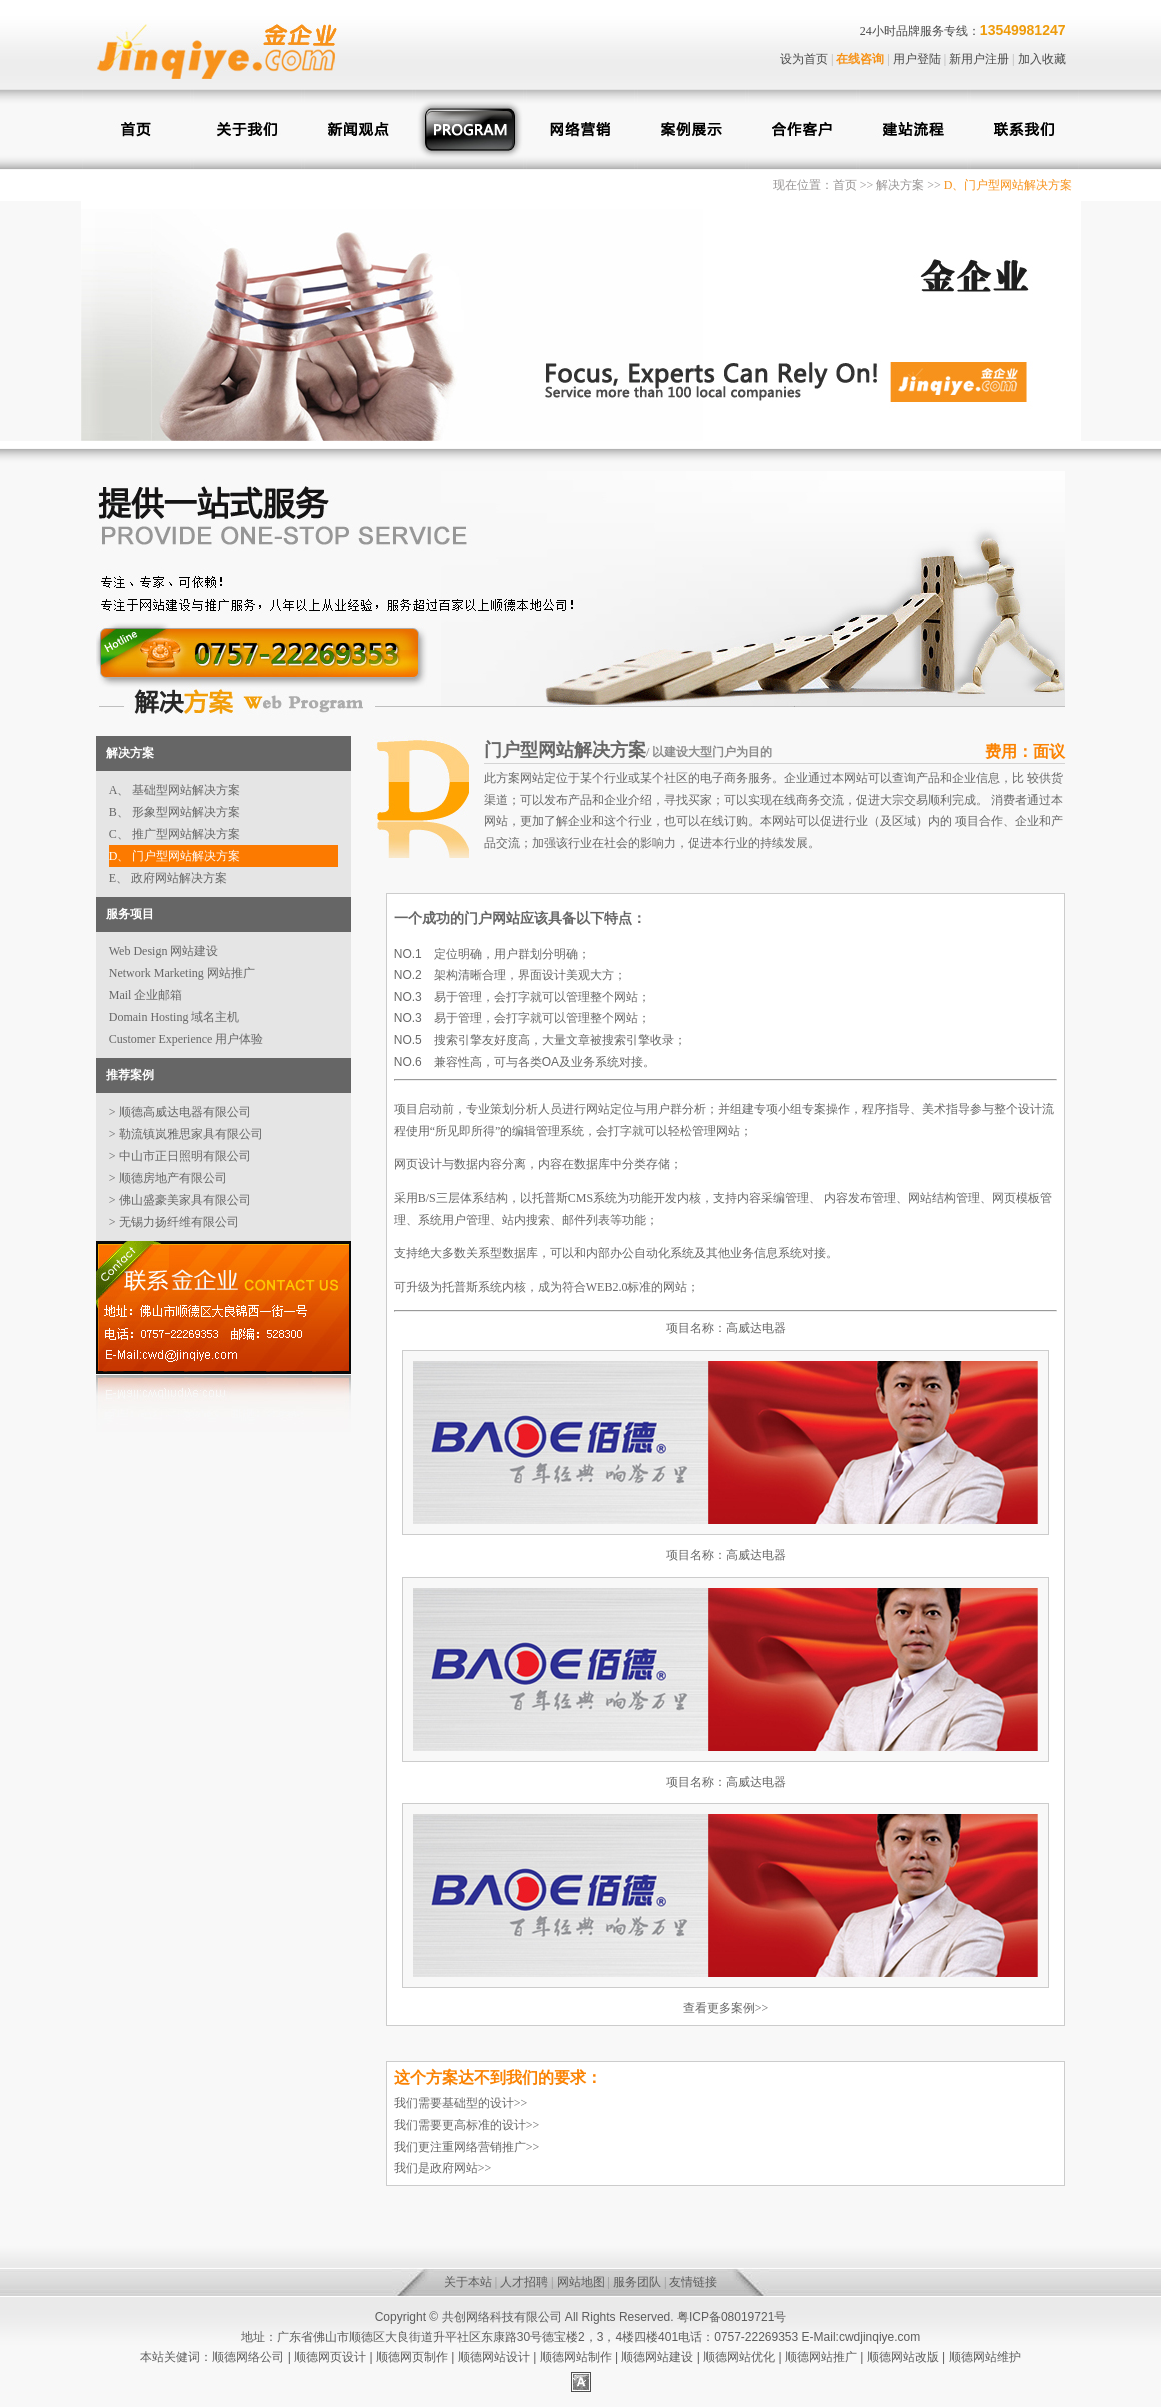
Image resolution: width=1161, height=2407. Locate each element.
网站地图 (581, 2282)
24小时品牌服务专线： (920, 31)
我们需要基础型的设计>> (461, 2103)
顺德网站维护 (985, 2357)
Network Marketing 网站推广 (182, 973)
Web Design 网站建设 (164, 951)
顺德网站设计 (494, 2357)
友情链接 (693, 2282)
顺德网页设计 (330, 2357)
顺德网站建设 (657, 2357)
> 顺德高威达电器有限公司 (180, 1112)
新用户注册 (979, 59)
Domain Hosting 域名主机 (174, 1017)
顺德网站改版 (903, 2357)
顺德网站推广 (821, 2357)
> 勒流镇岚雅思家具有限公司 (186, 1134)
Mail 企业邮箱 (146, 995)
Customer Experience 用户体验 (186, 1039)
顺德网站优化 (739, 2357)
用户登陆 (917, 59)
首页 (845, 185)
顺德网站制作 (576, 2357)
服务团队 (637, 2282)
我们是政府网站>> (443, 2168)
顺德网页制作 (412, 2357)
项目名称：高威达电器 (726, 1328)
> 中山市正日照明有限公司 (180, 1156)
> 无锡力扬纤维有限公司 (174, 1222)
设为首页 (804, 59)
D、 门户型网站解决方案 (175, 856)
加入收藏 (1042, 59)
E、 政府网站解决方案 (168, 878)
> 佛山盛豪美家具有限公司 (180, 1200)
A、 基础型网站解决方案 (175, 790)
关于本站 (468, 2282)
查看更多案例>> (726, 2008)
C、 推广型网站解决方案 (174, 834)
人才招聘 (524, 2282)
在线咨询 (860, 59)
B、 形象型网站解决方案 (174, 812)
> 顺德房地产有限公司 (168, 1178)
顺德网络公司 (248, 2357)
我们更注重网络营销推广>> (467, 2147)
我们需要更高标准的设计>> (467, 2125)
